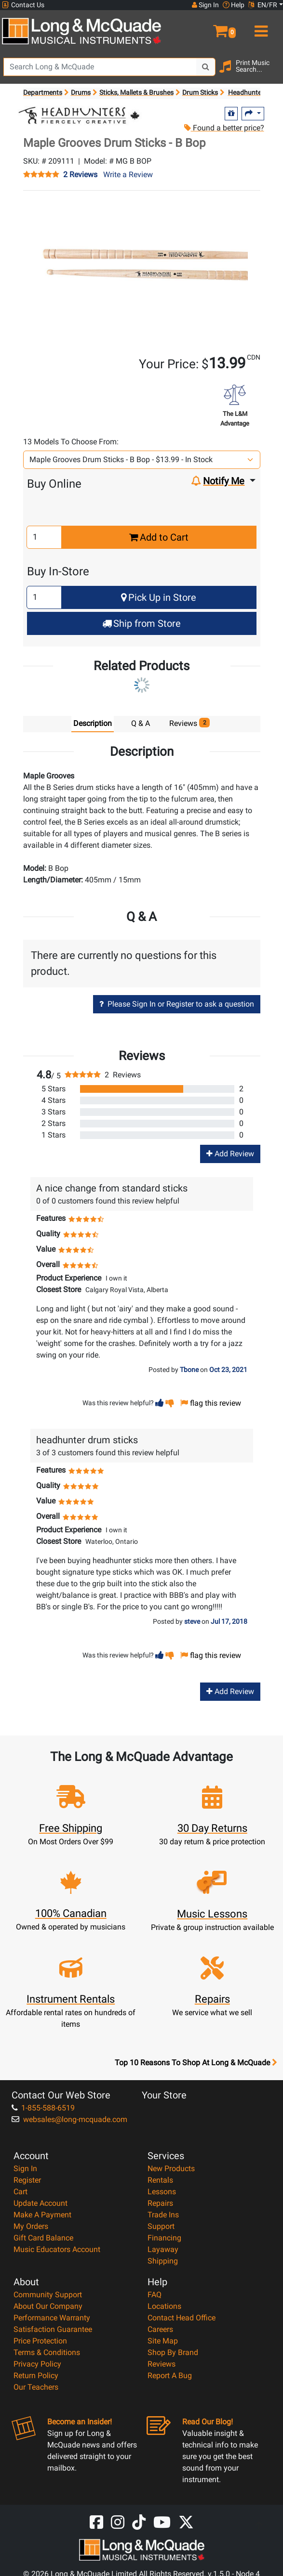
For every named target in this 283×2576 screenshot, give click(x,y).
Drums (81, 92)
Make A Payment (42, 2214)
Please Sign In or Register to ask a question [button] (176, 1004)
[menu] (259, 27)
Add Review (230, 1153)
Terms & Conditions (46, 2352)
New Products (171, 2168)
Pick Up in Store (158, 597)
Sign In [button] (205, 5)
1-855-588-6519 (43, 2107)
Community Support (47, 2294)
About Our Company (47, 2306)
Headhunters (247, 92)
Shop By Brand (173, 2352)
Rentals (160, 2180)
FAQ (155, 2294)
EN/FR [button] (262, 5)
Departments (42, 92)
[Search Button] (206, 67)
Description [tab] (92, 723)
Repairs (160, 2203)
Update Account (40, 2203)
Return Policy (35, 2375)
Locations (164, 2306)
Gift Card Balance (43, 2237)
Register (27, 2180)
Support (161, 2226)
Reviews (161, 2364)
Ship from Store (141, 623)
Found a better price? (224, 127)
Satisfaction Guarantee (52, 2329)
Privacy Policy (37, 2364)
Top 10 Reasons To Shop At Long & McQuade (195, 2063)
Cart (20, 2191)
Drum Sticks (200, 92)
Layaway (163, 2249)
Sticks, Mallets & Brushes (136, 92)
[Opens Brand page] (79, 115)
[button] (212, 27)
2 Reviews (80, 175)
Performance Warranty (51, 2317)
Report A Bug (170, 2375)
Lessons (162, 2191)
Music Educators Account (56, 2249)
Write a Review (128, 174)
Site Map (163, 2340)
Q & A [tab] (140, 723)
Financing (164, 2237)
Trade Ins (163, 2214)
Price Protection (40, 2340)
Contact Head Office (182, 2317)
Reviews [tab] (189, 723)
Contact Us (23, 5)
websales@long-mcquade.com (69, 2119)
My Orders (30, 2226)
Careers (160, 2329)
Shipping (163, 2260)
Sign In (25, 2168)
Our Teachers (35, 2387)
